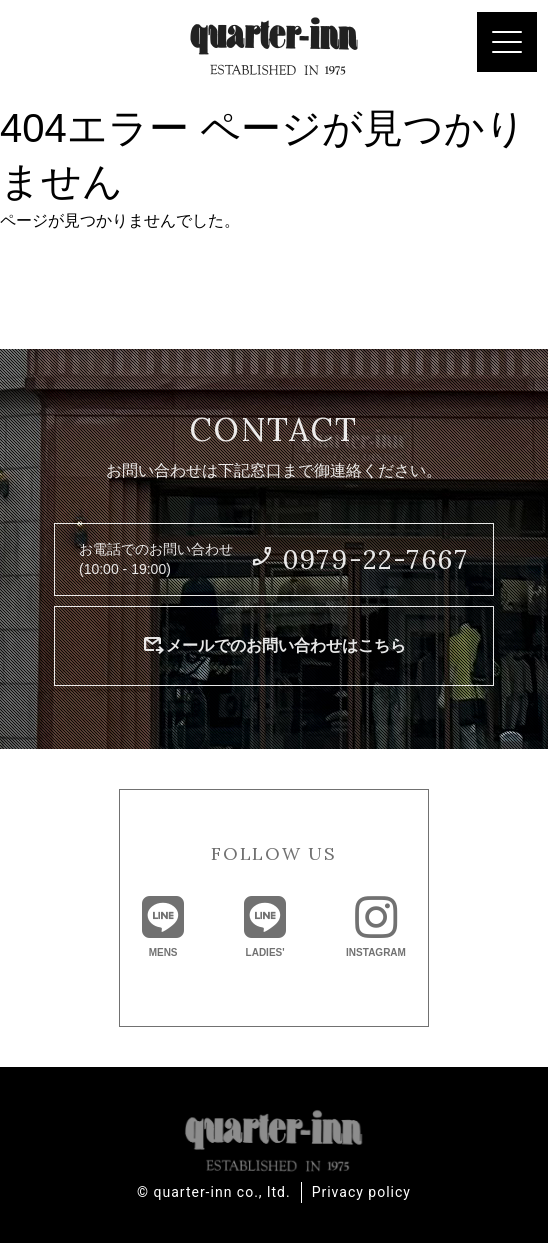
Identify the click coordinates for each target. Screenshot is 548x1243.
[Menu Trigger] (507, 42)
